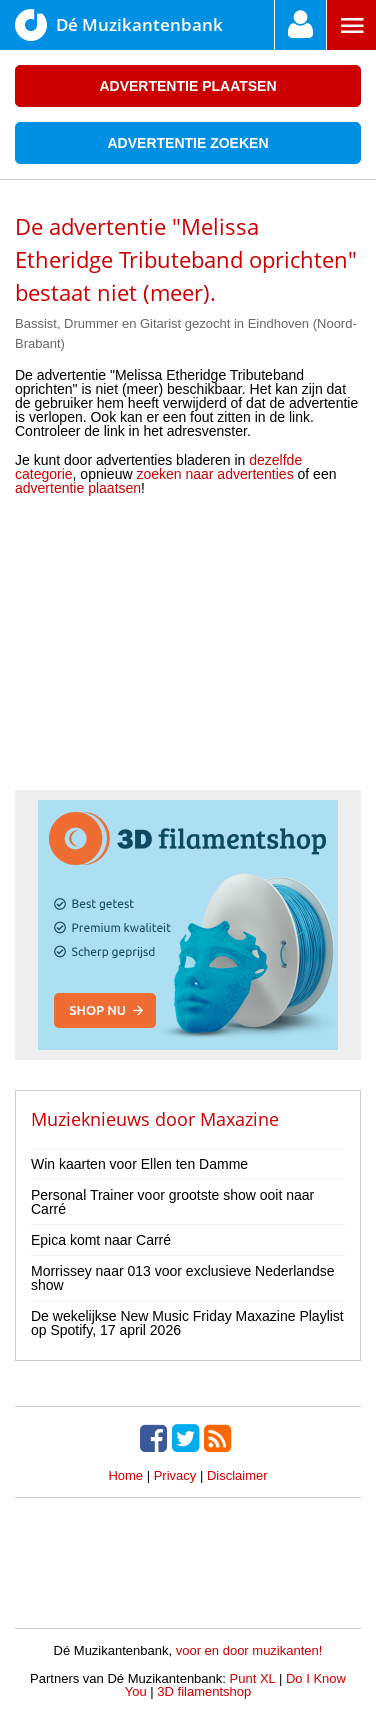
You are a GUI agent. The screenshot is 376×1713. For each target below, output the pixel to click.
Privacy (175, 1475)
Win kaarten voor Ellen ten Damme (139, 1164)
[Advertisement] (188, 650)
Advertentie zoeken (187, 143)
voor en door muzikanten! (249, 1650)
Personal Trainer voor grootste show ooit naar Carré (172, 1202)
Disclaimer (237, 1475)
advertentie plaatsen (78, 488)
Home (125, 1475)
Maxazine (239, 1119)
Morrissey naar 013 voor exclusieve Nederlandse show (182, 1278)
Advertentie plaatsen (187, 86)
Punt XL (253, 1678)
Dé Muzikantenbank (119, 25)
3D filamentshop (204, 1691)
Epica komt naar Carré (101, 1240)
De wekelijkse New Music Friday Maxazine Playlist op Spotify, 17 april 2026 (187, 1323)
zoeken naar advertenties (214, 474)
